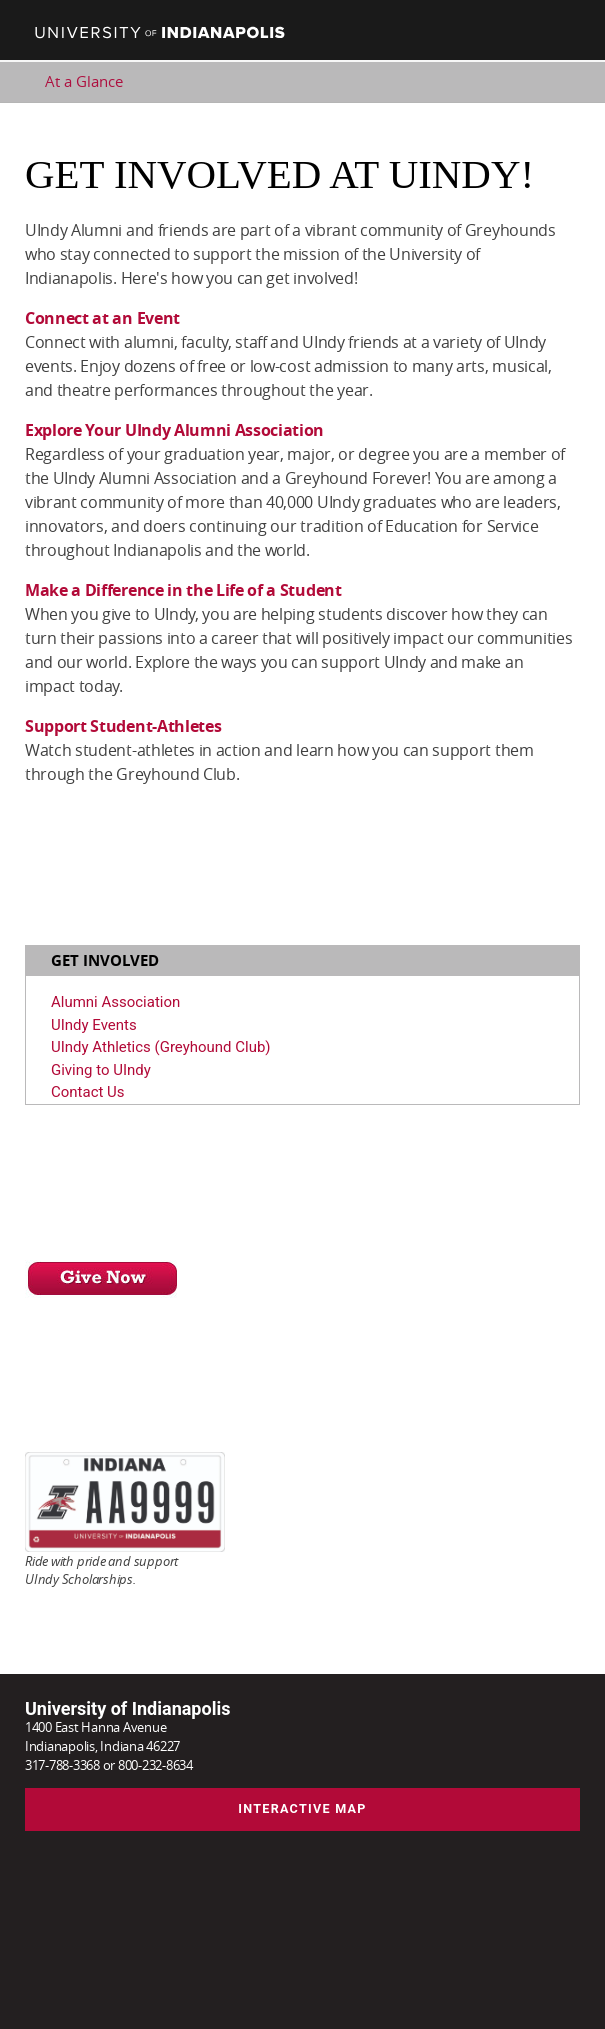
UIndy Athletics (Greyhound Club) (161, 1047)
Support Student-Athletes (123, 726)
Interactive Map (302, 1808)
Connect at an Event (102, 318)
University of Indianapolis (127, 1709)
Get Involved (105, 960)
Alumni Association (115, 1002)
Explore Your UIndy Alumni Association (174, 430)
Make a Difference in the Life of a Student (183, 590)
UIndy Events (94, 1025)
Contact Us (88, 1092)
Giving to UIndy (101, 1070)
